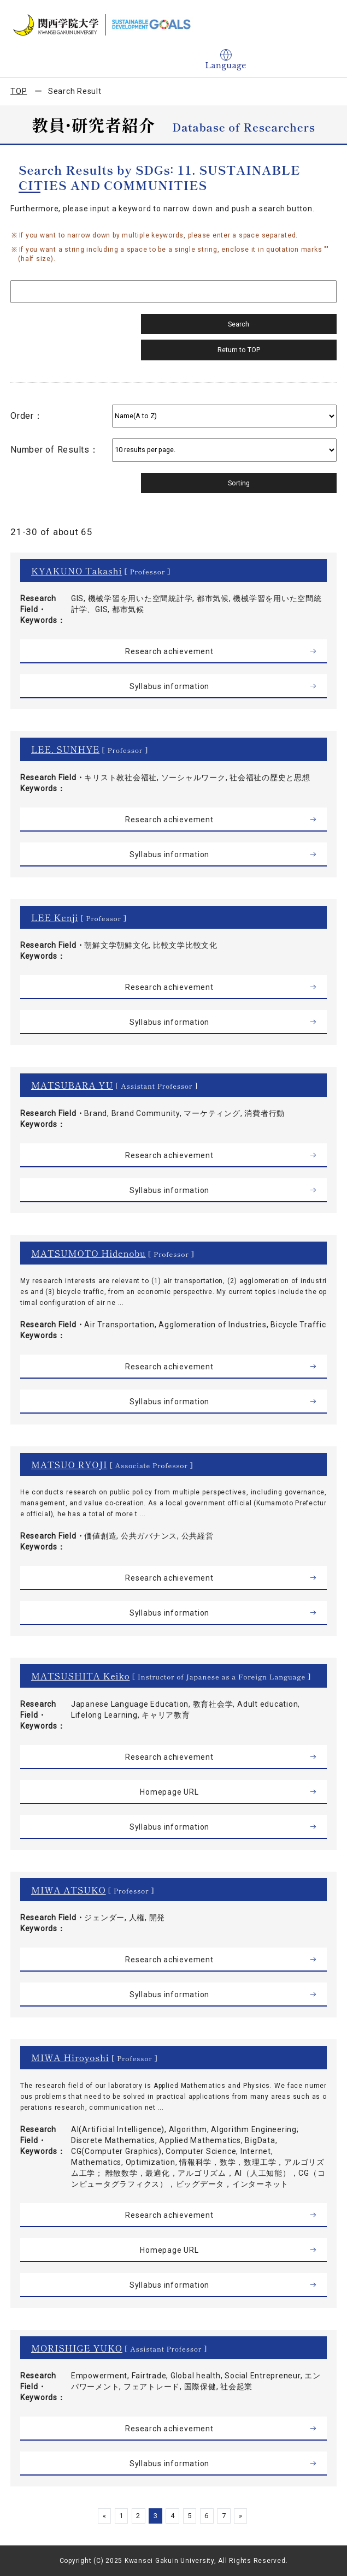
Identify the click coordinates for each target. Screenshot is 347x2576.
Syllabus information (169, 686)
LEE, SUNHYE (65, 749)
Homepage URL (169, 1792)
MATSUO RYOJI (69, 1464)
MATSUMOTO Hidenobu (88, 1253)
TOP (18, 91)
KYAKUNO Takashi (76, 570)
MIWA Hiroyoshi (70, 2057)
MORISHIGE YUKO (76, 2347)
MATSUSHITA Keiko (80, 1675)
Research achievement (169, 651)
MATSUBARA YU (72, 1084)
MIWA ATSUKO (68, 1889)
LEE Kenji (54, 917)
